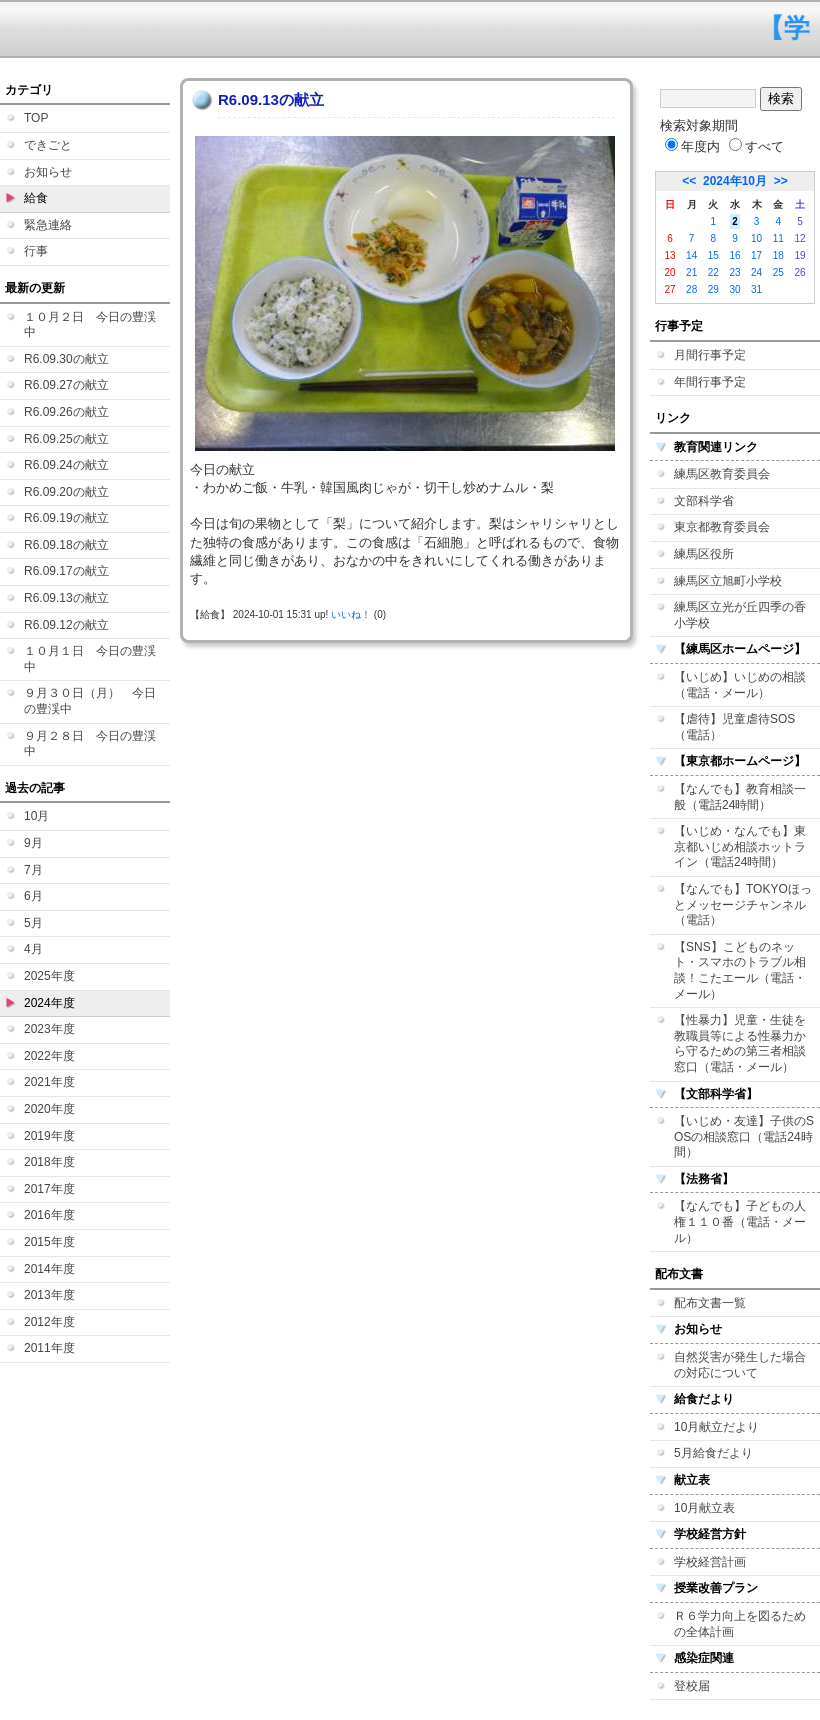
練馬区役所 (704, 554)
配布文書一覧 (710, 1303)
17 (756, 255)
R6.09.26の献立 (66, 412)
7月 (33, 870)
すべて (756, 146)
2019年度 (49, 1136)
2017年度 (49, 1189)
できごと (48, 145)
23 (734, 272)
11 (778, 238)
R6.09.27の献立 (66, 385)
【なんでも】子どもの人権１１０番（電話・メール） (740, 1221)
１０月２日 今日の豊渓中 (90, 325)
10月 (36, 816)
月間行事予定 (710, 355)
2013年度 (49, 1295)
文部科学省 (704, 501)
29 (713, 289)
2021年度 (49, 1082)
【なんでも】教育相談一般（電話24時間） (740, 797)
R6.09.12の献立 (66, 625)
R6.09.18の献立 (66, 545)
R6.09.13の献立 (66, 598)
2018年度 (49, 1162)
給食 (36, 198)
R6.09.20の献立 (66, 492)
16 (734, 255)
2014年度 (49, 1269)
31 (756, 289)
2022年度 (49, 1056)
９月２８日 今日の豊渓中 (90, 744)
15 (713, 255)
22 (713, 272)
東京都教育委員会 (722, 527)
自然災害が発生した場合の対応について (740, 1365)
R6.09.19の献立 (66, 518)
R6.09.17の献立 (66, 571)
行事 (36, 251)
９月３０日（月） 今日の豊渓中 (90, 701)
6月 (33, 896)
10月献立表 (704, 1508)
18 (778, 255)
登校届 (692, 1686)
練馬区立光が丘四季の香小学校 (740, 615)
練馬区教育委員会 (722, 474)
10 (756, 238)
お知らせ (48, 172)
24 (756, 272)
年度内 (692, 146)
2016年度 (49, 1215)
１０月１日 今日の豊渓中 (90, 659)
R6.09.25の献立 (66, 439)
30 (734, 289)
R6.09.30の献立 (66, 359)
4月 (33, 949)
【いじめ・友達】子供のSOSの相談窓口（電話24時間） (744, 1136)
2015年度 (49, 1242)
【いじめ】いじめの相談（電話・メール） (740, 685)
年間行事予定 (710, 382)
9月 (33, 843)
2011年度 (49, 1348)
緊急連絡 (48, 225)
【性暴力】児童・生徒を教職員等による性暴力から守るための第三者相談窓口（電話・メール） (740, 1043)
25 (778, 272)
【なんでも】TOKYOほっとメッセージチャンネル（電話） (743, 904)
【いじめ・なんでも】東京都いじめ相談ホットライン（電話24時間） (740, 846)
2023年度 (49, 1029)
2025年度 (49, 976)
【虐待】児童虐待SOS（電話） (734, 727)
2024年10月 (735, 181)
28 (691, 289)
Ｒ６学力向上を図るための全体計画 (740, 1624)
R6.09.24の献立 (66, 465)
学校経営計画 (710, 1562)
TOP (36, 118)
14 (691, 255)
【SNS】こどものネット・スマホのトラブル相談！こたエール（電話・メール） (740, 970)
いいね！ (351, 614)
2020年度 (49, 1109)
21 (691, 272)
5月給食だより (713, 1453)
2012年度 (49, 1322)
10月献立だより (716, 1427)
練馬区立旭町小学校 (728, 581)
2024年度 (49, 1003)
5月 (33, 923)
